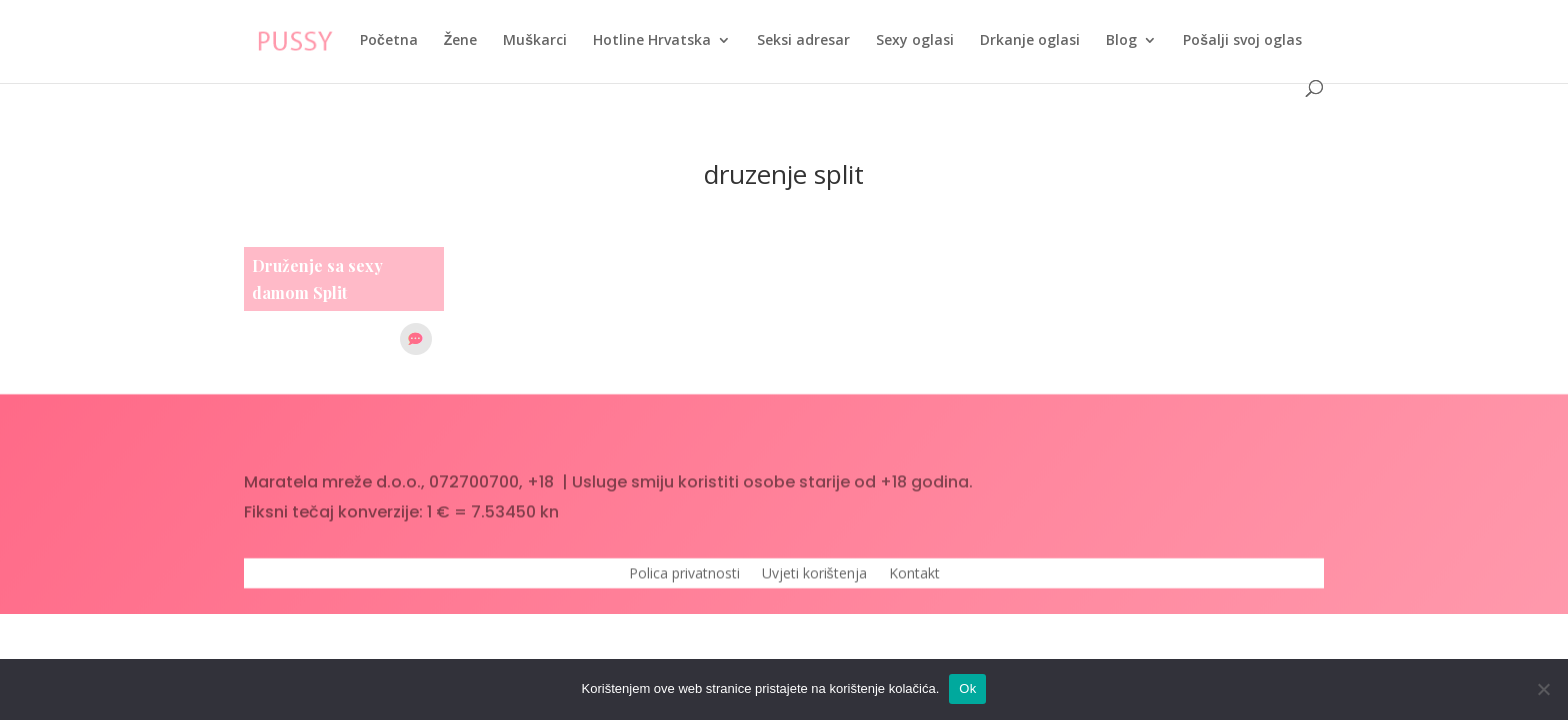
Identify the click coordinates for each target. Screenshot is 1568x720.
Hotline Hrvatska (652, 41)
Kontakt (914, 580)
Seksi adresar (803, 41)
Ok (967, 688)
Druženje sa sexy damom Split (317, 279)
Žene (461, 41)
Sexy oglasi (915, 41)
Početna (389, 41)
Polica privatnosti (684, 580)
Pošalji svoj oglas (1242, 41)
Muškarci (535, 41)
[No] (1543, 689)
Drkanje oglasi (1030, 41)
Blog (1121, 41)
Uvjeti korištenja (814, 580)
